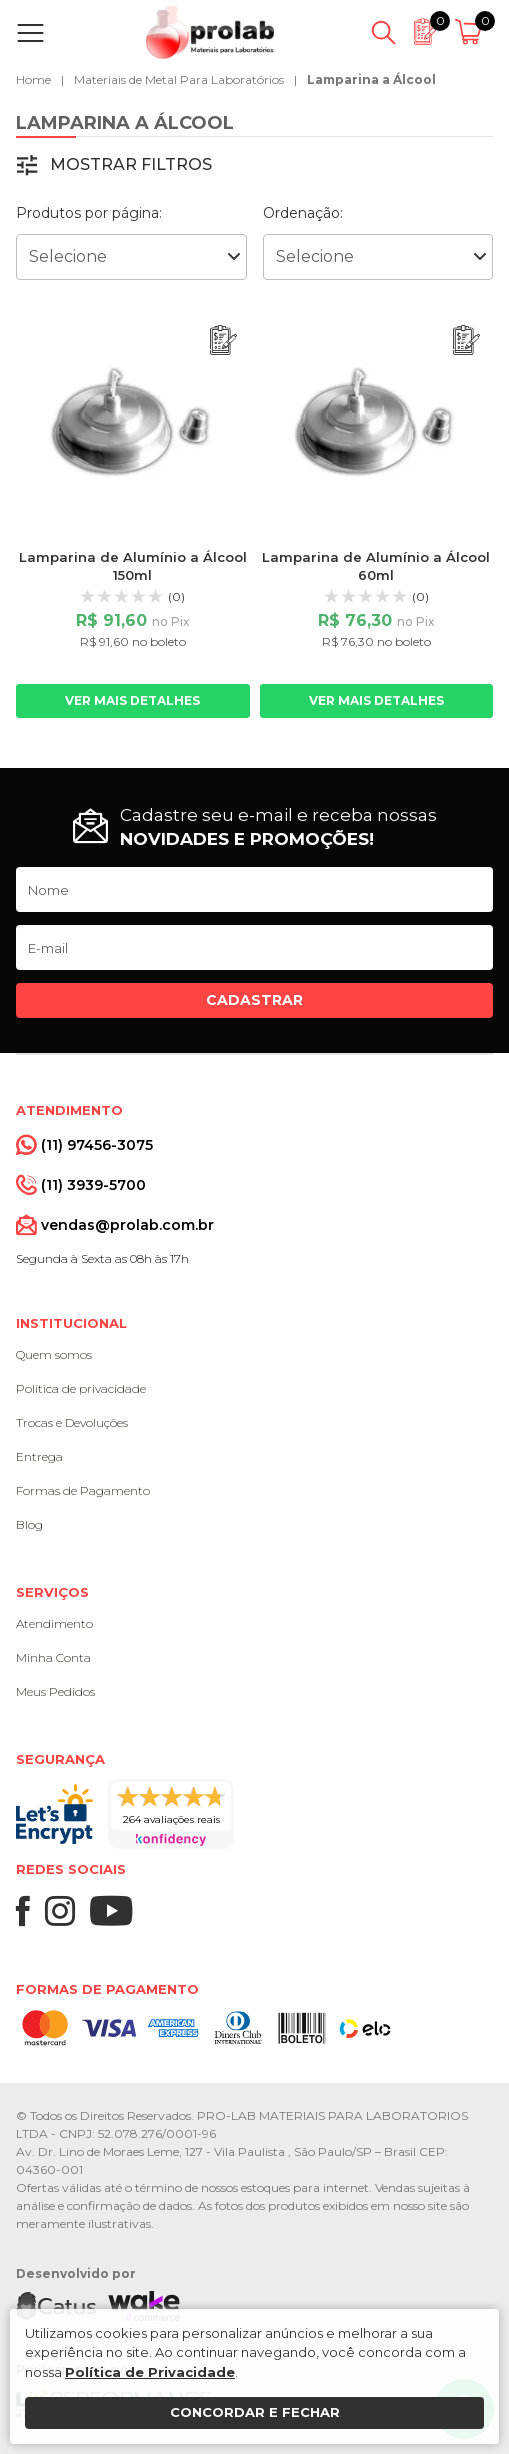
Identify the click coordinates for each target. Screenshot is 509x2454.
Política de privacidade (81, 1388)
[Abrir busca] (383, 33)
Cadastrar (254, 1000)
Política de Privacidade (150, 2372)
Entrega (39, 1456)
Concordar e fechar (255, 2412)
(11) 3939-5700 (93, 1185)
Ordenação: (303, 213)
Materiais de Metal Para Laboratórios (179, 79)
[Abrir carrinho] (471, 33)
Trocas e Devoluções (72, 1422)
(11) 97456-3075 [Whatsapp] (97, 1145)
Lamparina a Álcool (371, 79)
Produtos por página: (89, 213)
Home (33, 79)
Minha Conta (53, 1657)
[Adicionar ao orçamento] (223, 340)
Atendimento (54, 1623)
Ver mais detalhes (132, 700)
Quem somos (54, 1354)
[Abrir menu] (34, 33)
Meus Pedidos (55, 1691)
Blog (29, 1524)
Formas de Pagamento (83, 1490)
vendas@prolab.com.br (127, 1225)
